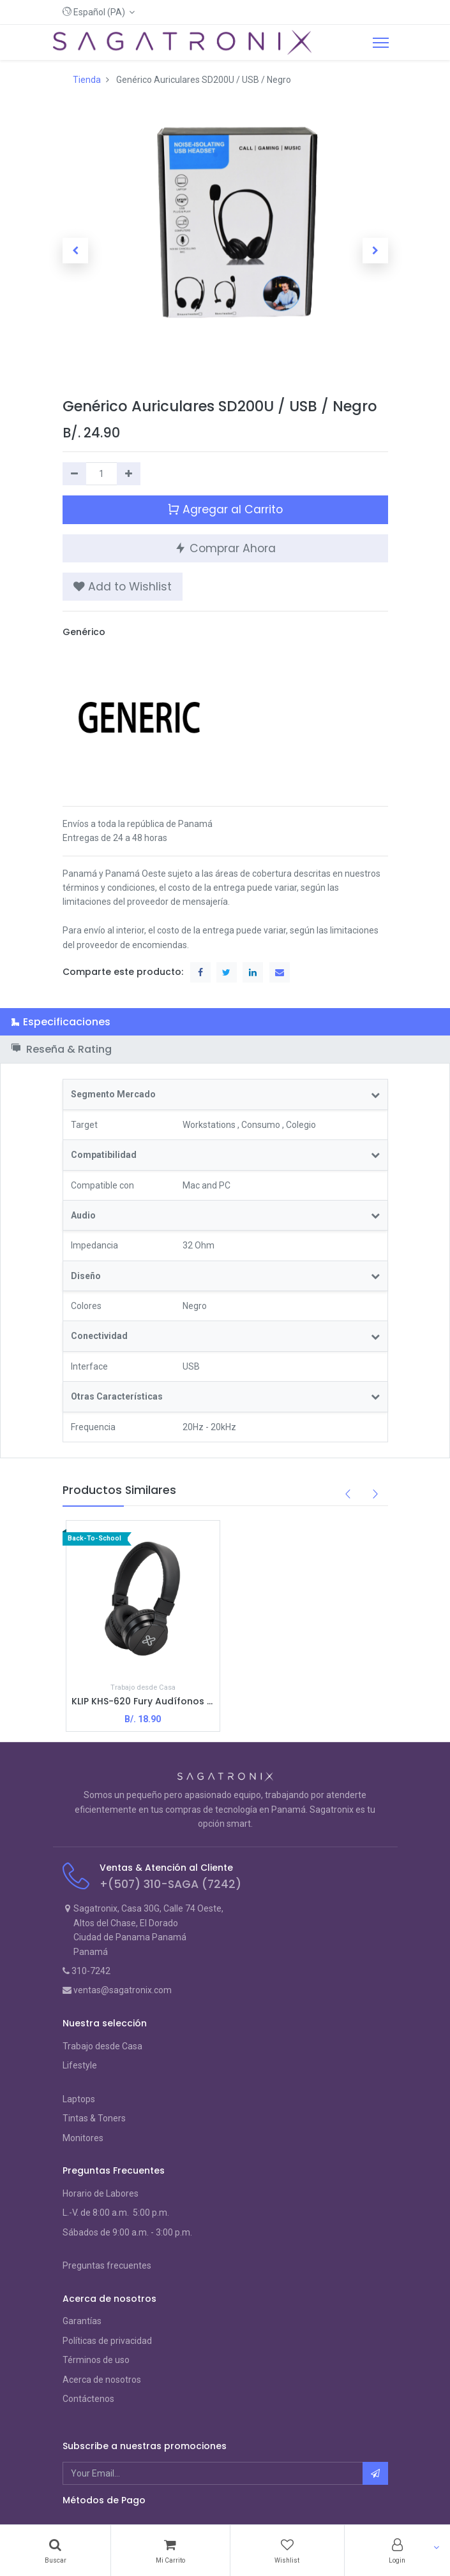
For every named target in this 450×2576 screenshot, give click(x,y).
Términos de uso (96, 2360)
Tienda (87, 80)
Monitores (83, 2138)
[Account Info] (397, 2550)
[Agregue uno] (128, 473)
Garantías (82, 2321)
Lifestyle (80, 2065)
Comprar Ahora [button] (225, 547)
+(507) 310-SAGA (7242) (170, 1884)
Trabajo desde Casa (102, 2046)
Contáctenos (88, 2399)
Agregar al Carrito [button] (225, 509)
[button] (99, 12)
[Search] (55, 2550)
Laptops (79, 2099)
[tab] (225, 1022)
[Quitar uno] (74, 473)
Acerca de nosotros (102, 2380)
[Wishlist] (287, 2550)
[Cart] (170, 2550)
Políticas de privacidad (107, 2341)
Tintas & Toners (94, 2118)
